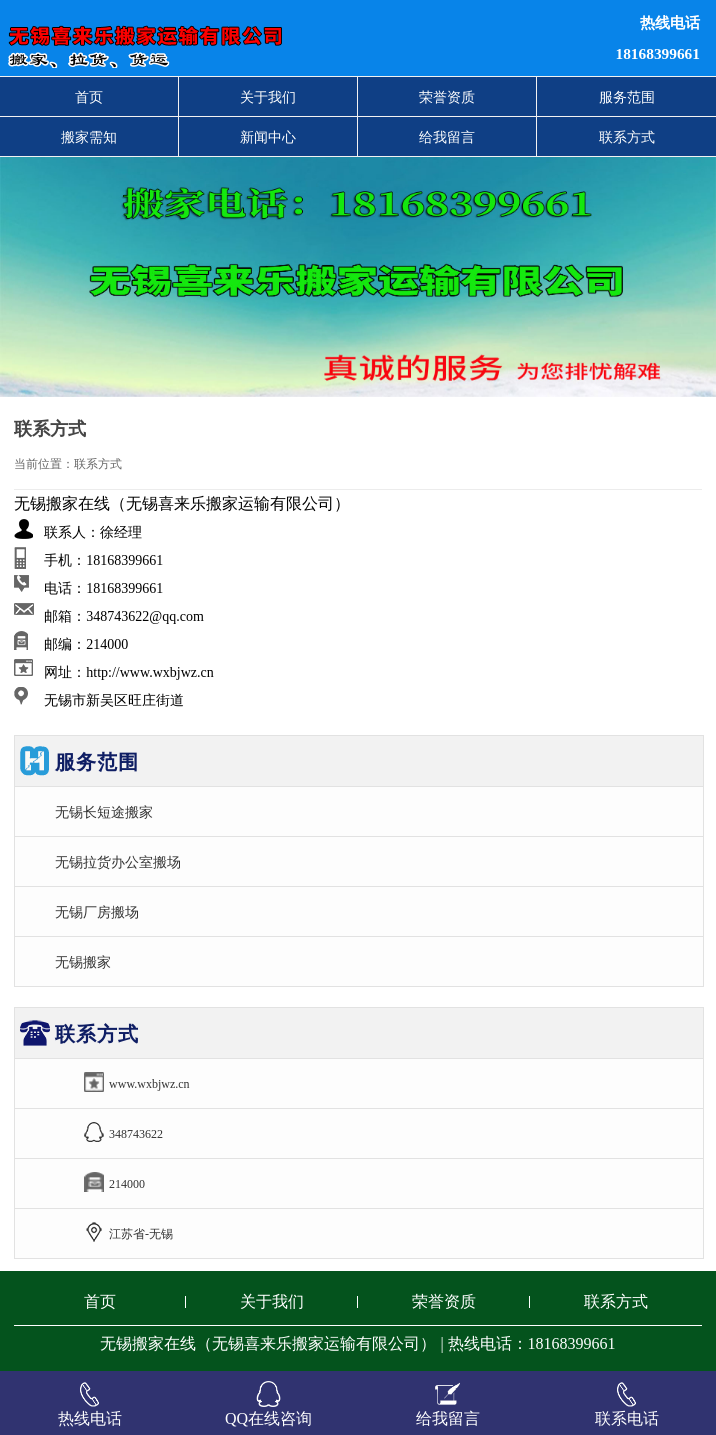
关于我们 (268, 97)
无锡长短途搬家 (104, 812)
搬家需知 (89, 137)
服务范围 (627, 97)
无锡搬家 (83, 962)
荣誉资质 (447, 97)
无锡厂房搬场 (97, 912)
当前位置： (44, 464)
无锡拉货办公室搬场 (118, 862)
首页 (89, 97)
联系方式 (627, 137)
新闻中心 (268, 137)
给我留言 (447, 137)
